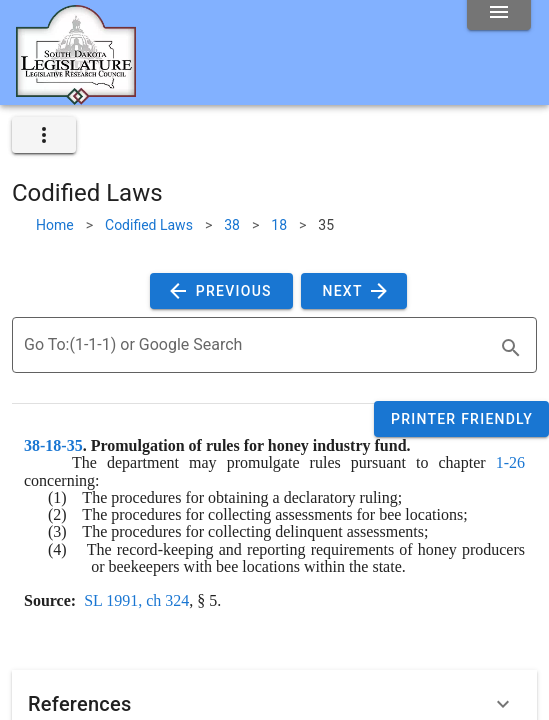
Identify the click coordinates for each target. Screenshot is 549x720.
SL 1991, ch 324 (136, 600)
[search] (511, 348)
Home (55, 225)
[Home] (76, 97)
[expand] (44, 135)
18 (279, 225)
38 (232, 225)
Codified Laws (149, 225)
